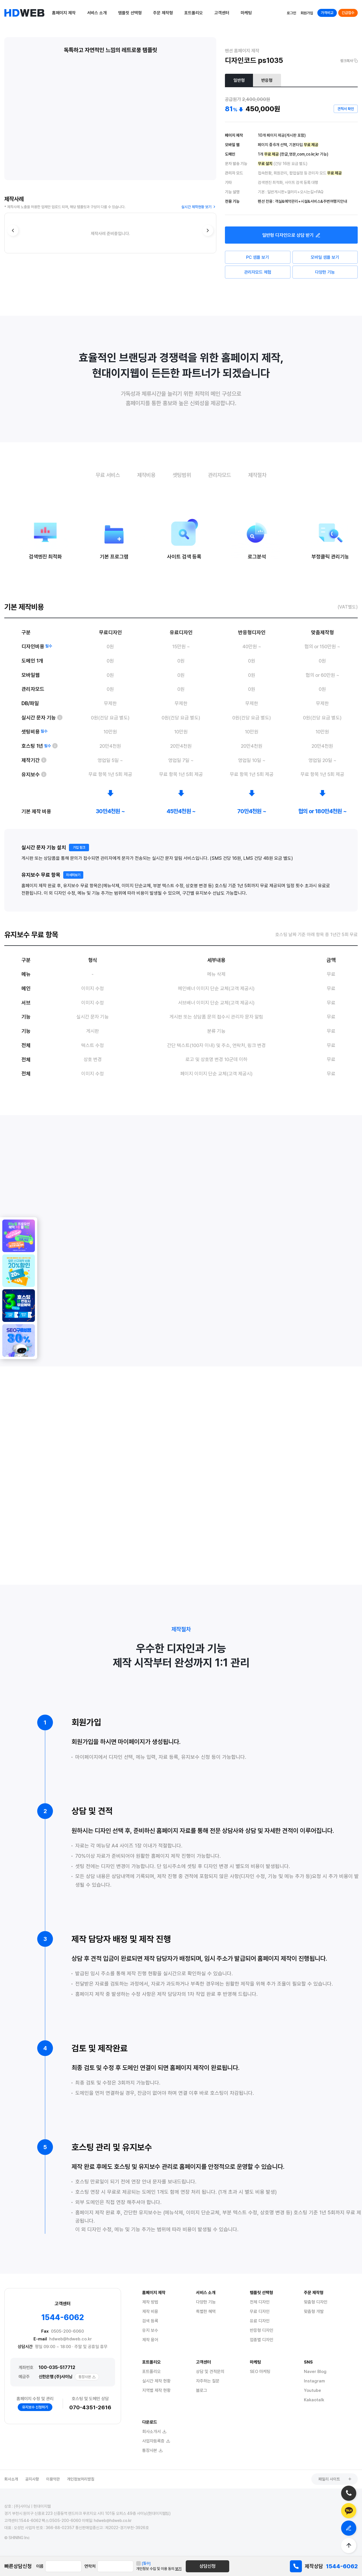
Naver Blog (315, 2371)
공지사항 (32, 2479)
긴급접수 (348, 13)
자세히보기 (73, 896)
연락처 (90, 2566)
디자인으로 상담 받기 (291, 235)
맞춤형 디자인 (315, 2302)
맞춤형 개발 (314, 2311)
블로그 (201, 2390)
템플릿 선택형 (130, 12)
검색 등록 (150, 2321)
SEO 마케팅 (260, 2371)
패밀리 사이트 (335, 2479)
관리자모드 (219, 475)
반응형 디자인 (261, 2330)
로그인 (291, 13)
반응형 (266, 80)
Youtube (312, 2390)
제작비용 (146, 475)
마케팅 (246, 12)
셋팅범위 (182, 475)
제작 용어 (150, 2339)
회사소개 (11, 2479)
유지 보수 (150, 2330)
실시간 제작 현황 (156, 2381)
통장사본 (87, 2377)
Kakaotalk (314, 2399)
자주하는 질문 (207, 2381)
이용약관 (53, 2479)
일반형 (239, 80)
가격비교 (327, 13)
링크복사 (349, 61)
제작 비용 (150, 2311)
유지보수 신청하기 (35, 2407)
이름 (39, 2566)
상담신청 (207, 2566)
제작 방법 (150, 2302)
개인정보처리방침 (80, 2479)
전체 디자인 (260, 2302)
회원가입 (306, 13)
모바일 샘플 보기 (325, 257)
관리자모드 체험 (257, 272)
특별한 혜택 (206, 2311)
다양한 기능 (325, 272)
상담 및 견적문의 (210, 2371)
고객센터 (221, 12)
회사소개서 (154, 2431)
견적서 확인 (345, 109)
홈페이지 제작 (64, 12)
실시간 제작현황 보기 (198, 207)
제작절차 (257, 475)
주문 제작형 (163, 12)
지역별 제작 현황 (156, 2390)
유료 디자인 (260, 2321)
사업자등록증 (156, 2441)
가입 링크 (79, 869)
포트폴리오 (193, 12)
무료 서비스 (108, 475)
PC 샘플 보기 (257, 257)
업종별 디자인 (261, 2339)
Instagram (314, 2381)
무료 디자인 (260, 2311)
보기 (178, 2569)
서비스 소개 (97, 12)
